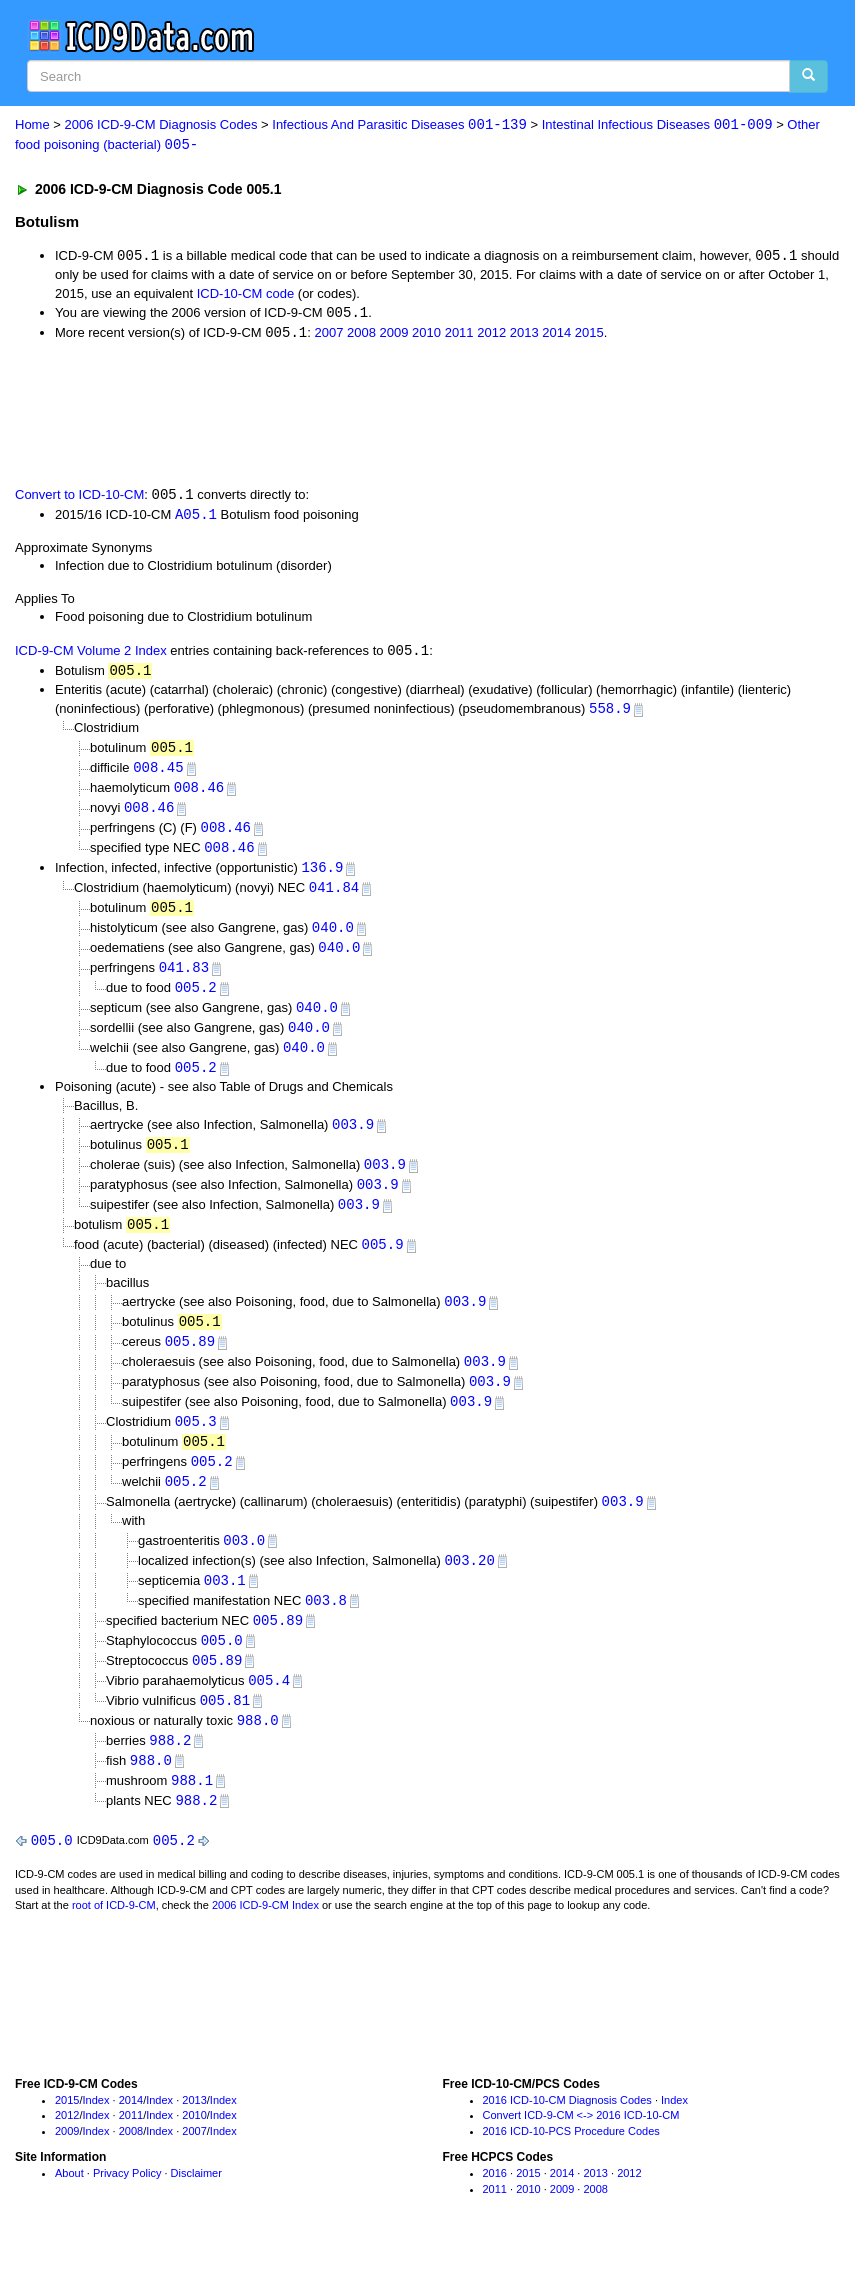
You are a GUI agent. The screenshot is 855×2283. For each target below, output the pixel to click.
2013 (524, 335)
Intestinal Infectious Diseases (657, 125)
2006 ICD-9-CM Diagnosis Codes (161, 125)
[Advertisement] (372, 415)
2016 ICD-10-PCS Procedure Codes (571, 2165)
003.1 (225, 1606)
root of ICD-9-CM (114, 1939)
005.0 (222, 1668)
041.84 (334, 897)
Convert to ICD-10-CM (79, 497)
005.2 (196, 999)
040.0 (333, 938)
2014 (556, 335)
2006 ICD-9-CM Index (265, 1939)
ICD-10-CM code (246, 294)
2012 (491, 335)
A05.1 (196, 517)
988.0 (258, 1750)
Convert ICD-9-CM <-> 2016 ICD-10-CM (581, 2149)
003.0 (244, 1565)
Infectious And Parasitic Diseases (399, 125)
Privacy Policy (127, 2207)
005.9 (383, 1263)
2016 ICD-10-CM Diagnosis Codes (567, 2133)
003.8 (326, 1627)
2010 (426, 335)
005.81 (225, 1730)
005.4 (269, 1709)
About (69, 2207)
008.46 (199, 794)
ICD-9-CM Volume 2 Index (91, 655)
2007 (328, 335)
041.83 (184, 979)
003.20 (469, 1586)
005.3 (196, 1444)
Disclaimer (196, 2207)
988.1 (192, 1812)
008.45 (158, 773)
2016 (495, 2207)
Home (32, 125)
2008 (361, 335)
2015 (589, 335)
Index (96, 2133)
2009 (394, 335)
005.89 (190, 1362)
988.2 (170, 1771)
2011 (459, 335)
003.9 (353, 1139)
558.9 (610, 714)
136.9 (322, 876)
